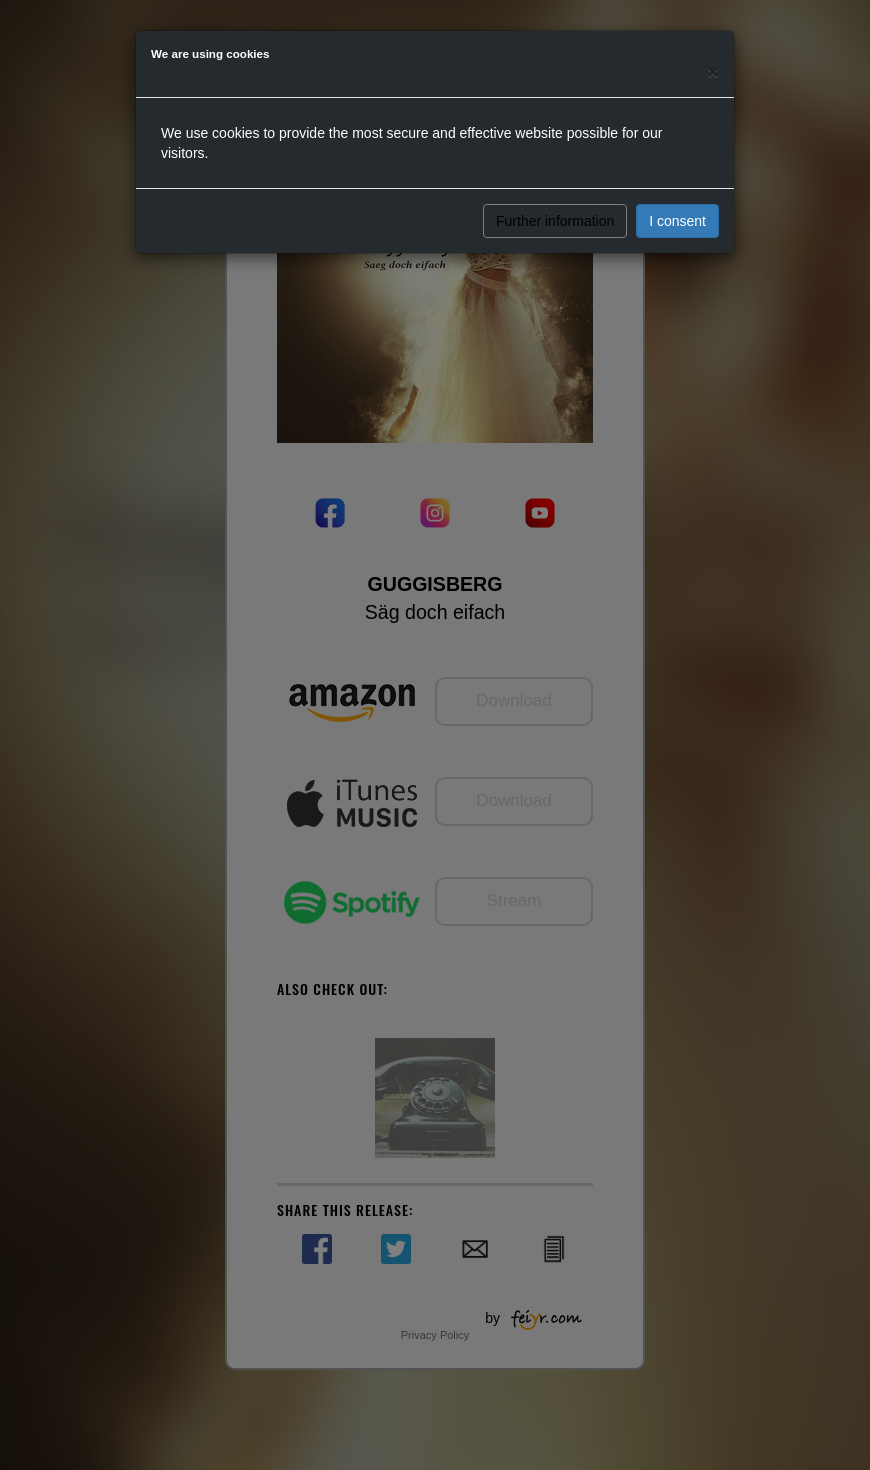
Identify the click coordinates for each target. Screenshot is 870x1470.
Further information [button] (555, 221)
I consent (677, 221)
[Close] (713, 71)
